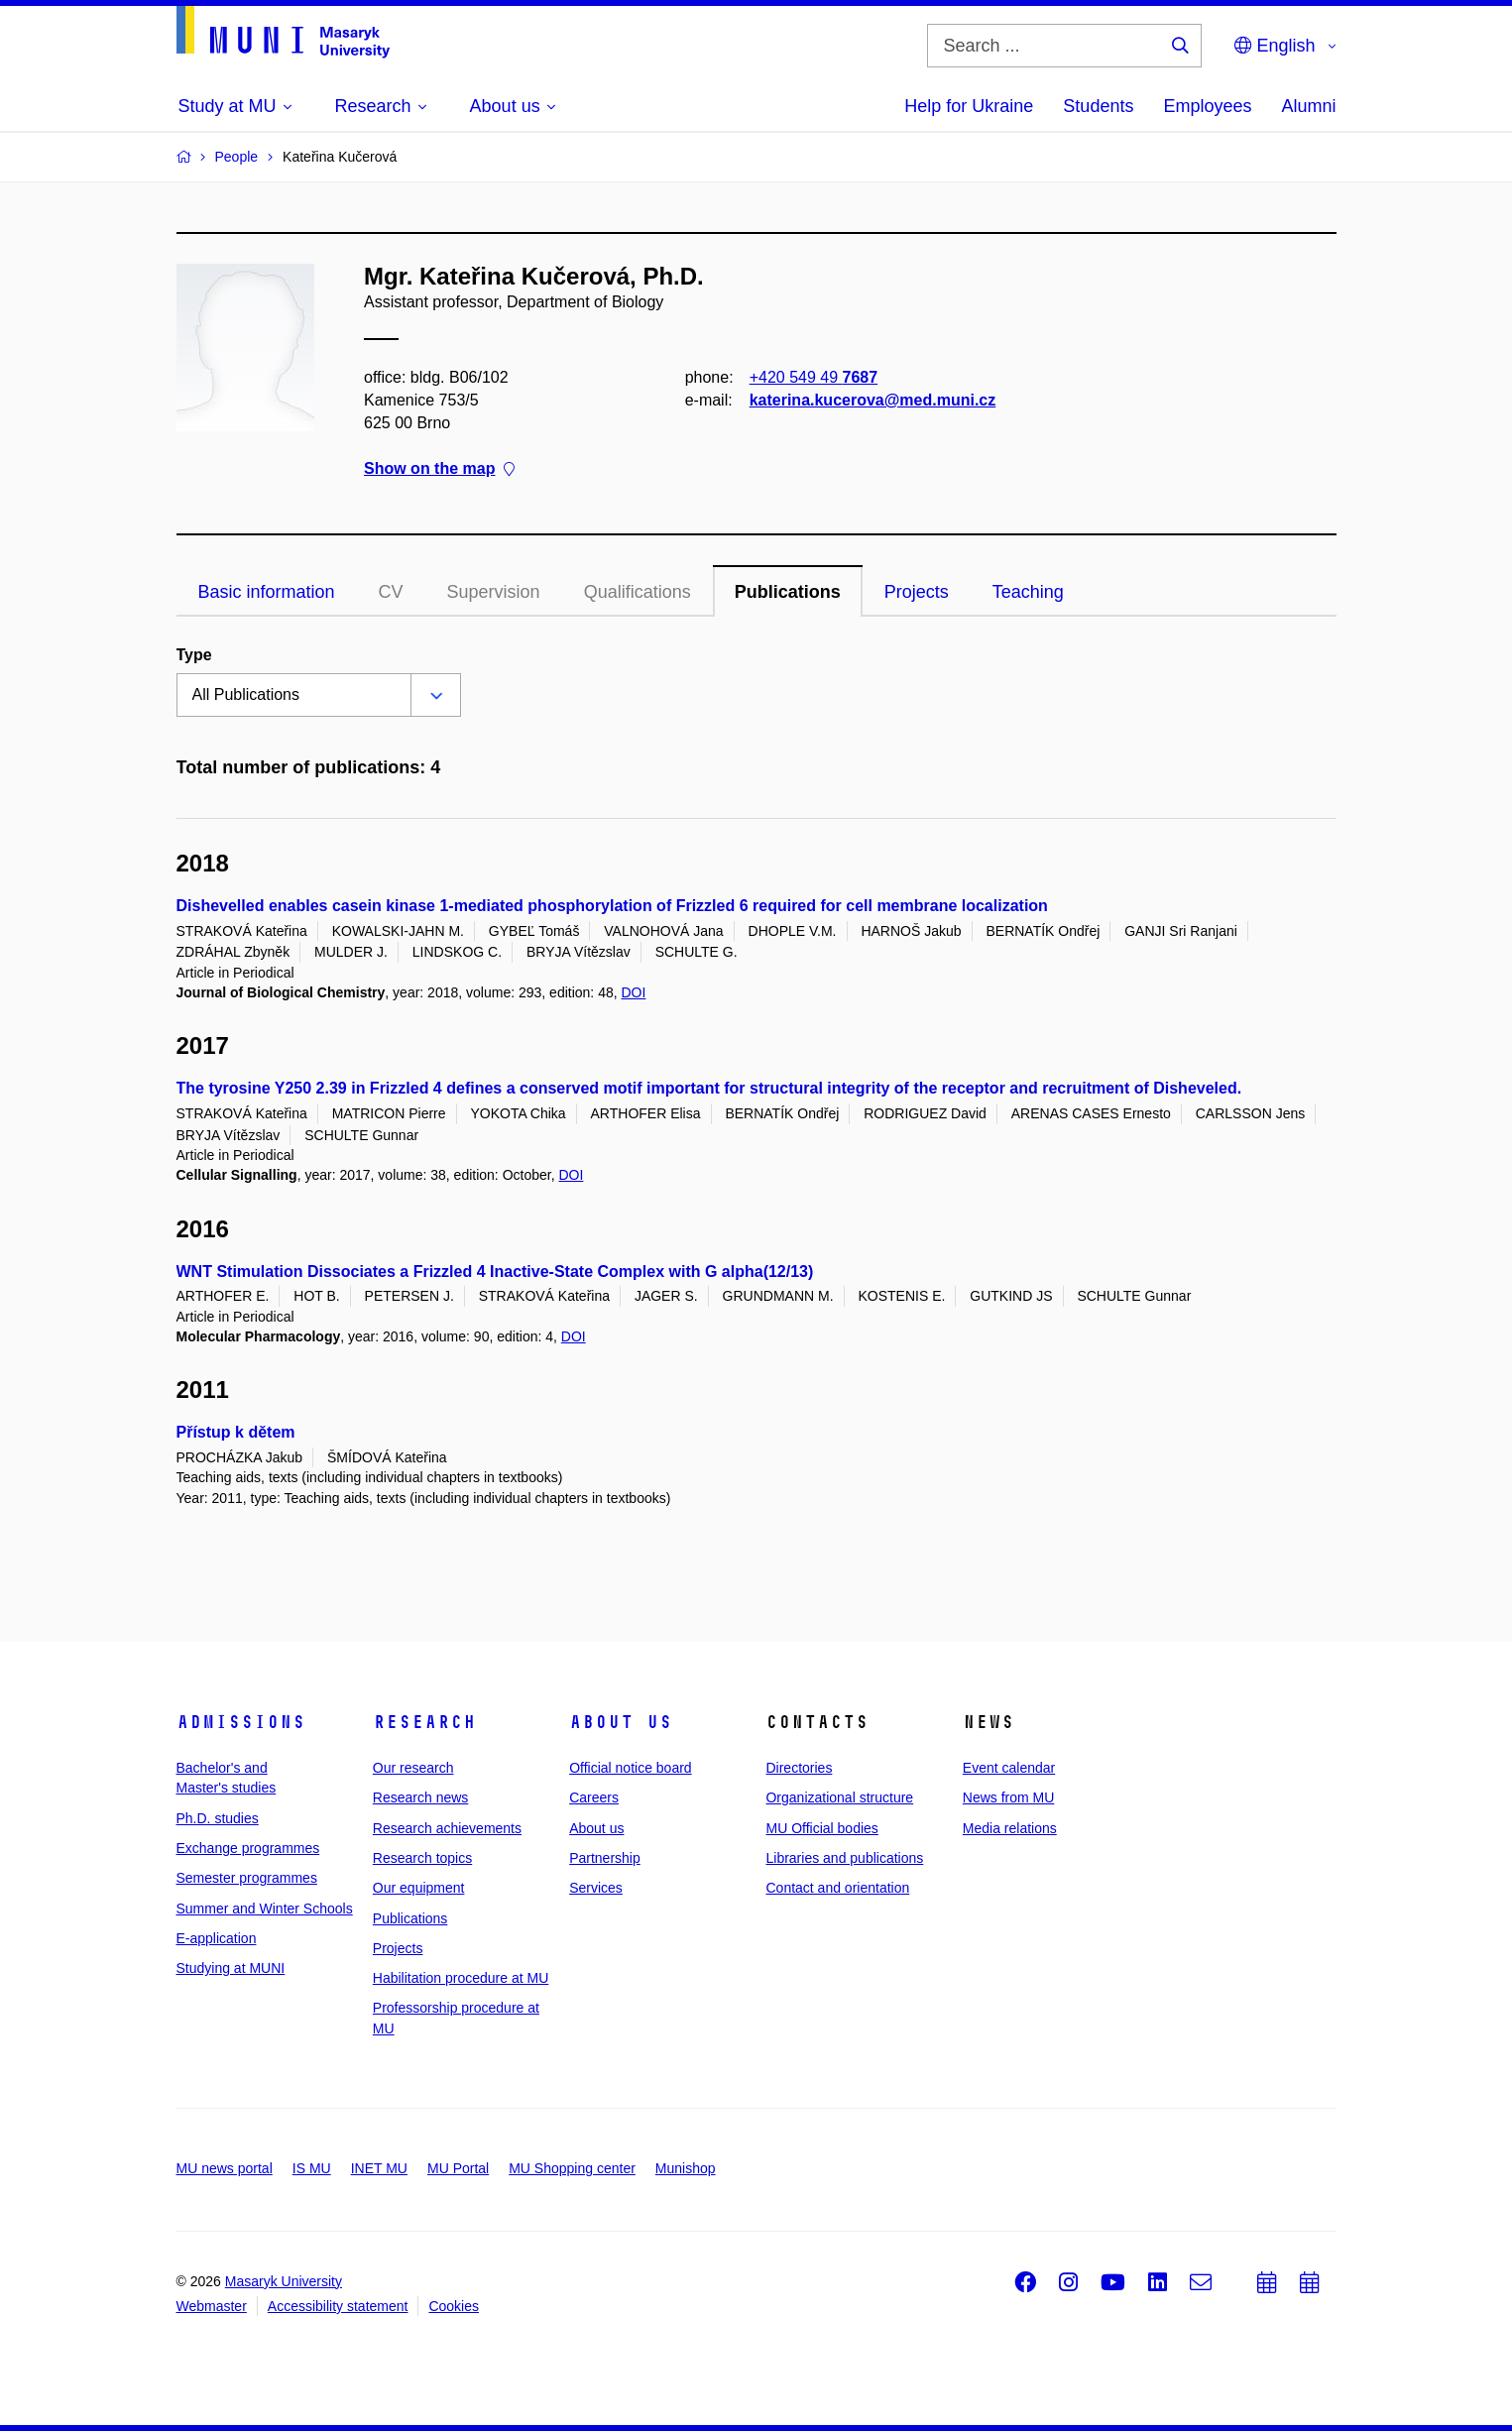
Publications (788, 592)
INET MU (379, 2168)
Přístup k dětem (235, 1432)
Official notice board (630, 1768)
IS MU (311, 2168)
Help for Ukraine (968, 106)
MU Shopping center (572, 2168)
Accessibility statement (338, 2306)
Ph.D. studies (217, 1818)
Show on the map (439, 469)
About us (620, 1722)
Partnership (604, 1858)
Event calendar (1009, 1768)
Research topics (422, 1858)
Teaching (1028, 592)
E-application (216, 1938)
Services (596, 1888)
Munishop (685, 2168)
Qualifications (637, 592)
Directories (798, 1768)
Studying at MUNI (231, 1968)
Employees (1207, 106)
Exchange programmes (248, 1848)
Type (194, 654)
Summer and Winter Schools (264, 1908)
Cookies (453, 2306)
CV (391, 592)
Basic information (266, 592)
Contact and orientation (837, 1888)
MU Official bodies (821, 1828)
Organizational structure (839, 1797)
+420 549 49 (812, 377)
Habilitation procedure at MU (460, 1978)
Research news (421, 1797)
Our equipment (419, 1888)
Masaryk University (283, 2281)
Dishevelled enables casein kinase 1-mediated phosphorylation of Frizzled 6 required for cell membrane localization (612, 905)
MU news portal (224, 2168)
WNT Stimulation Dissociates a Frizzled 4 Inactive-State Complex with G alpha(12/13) (495, 1271)
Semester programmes (246, 1878)
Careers (594, 1797)
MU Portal (458, 2168)
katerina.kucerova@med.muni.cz (872, 400)
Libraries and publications (844, 1858)
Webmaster (211, 2306)
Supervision (493, 592)
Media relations (1010, 1828)
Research (424, 1722)
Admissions (240, 1722)
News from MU (1009, 1797)
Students (1098, 106)
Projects (916, 592)
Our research (413, 1768)
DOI (633, 992)
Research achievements (447, 1828)
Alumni (1308, 106)
